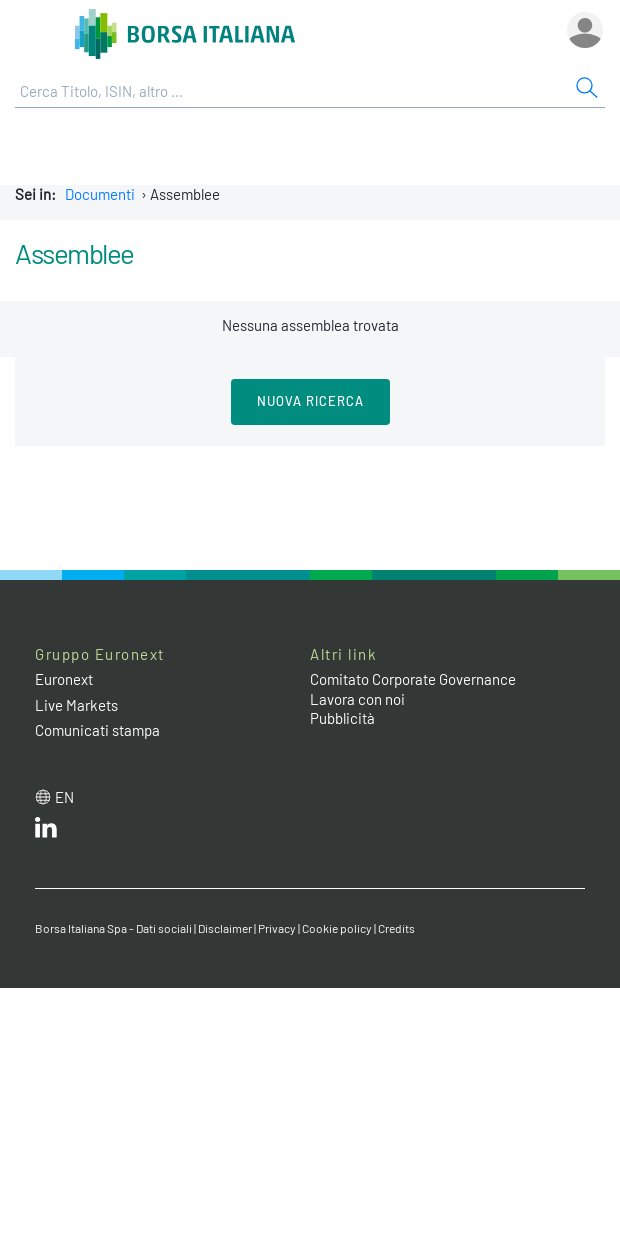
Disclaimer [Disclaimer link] (225, 928)
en (64, 797)
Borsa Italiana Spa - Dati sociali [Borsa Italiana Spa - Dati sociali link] (113, 928)
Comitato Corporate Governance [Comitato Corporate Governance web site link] (413, 679)
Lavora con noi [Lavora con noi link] (357, 699)
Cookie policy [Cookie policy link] (337, 928)
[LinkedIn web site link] (46, 832)
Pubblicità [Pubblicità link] (342, 718)
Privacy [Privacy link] (277, 928)
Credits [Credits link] (396, 928)
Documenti (100, 194)
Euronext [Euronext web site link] (64, 679)
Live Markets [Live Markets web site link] (76, 705)
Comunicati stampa (97, 730)
